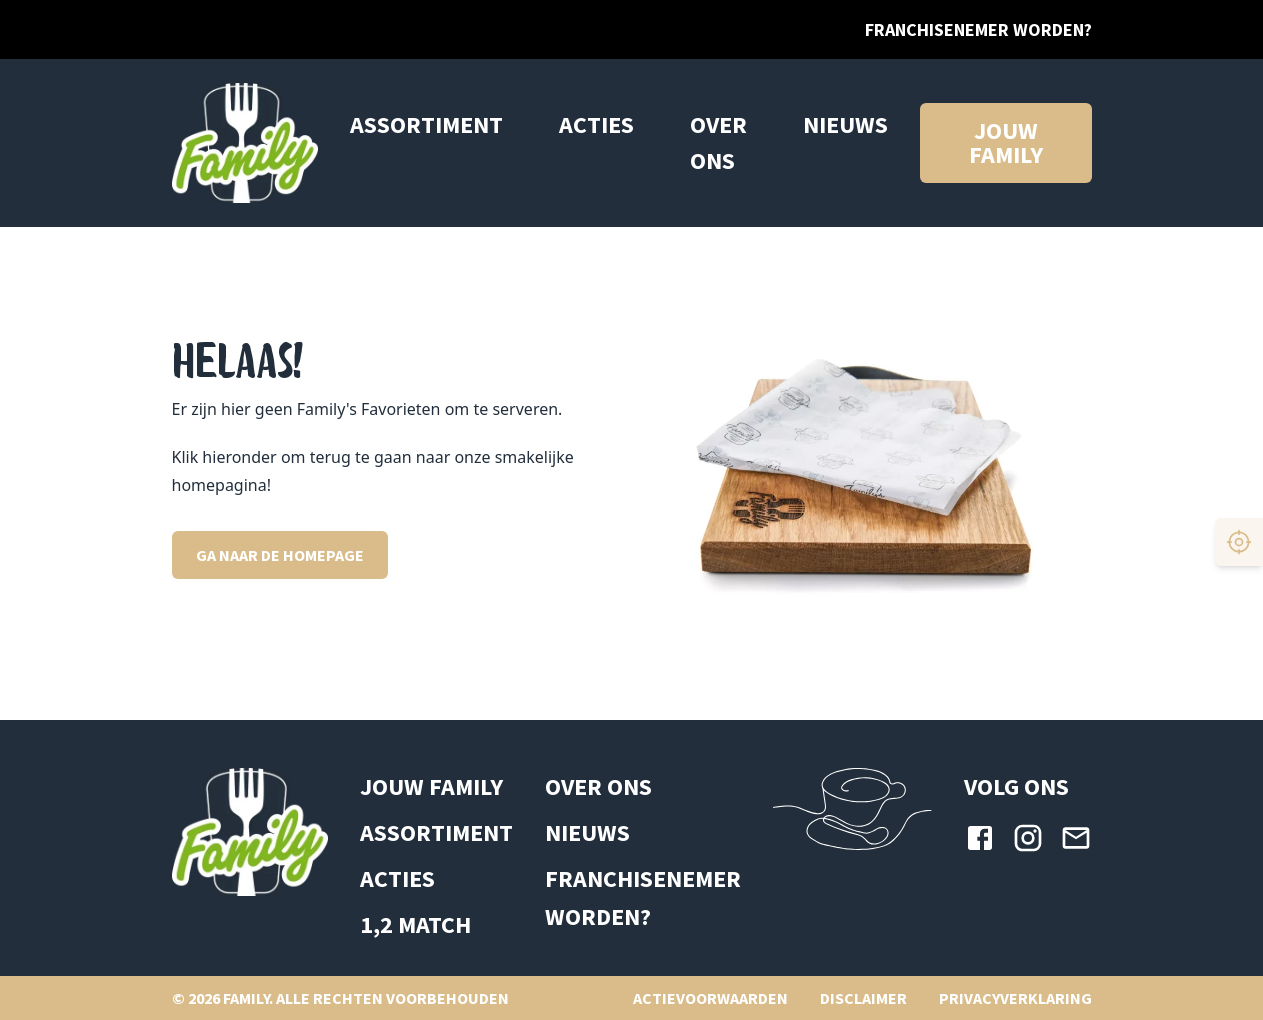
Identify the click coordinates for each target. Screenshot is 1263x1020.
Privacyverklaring (1015, 998)
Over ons (718, 142)
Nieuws (845, 124)
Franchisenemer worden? (978, 29)
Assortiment (426, 124)
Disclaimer (863, 998)
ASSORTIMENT (436, 832)
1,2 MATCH (415, 924)
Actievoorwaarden (710, 998)
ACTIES (596, 124)
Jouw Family (431, 786)
